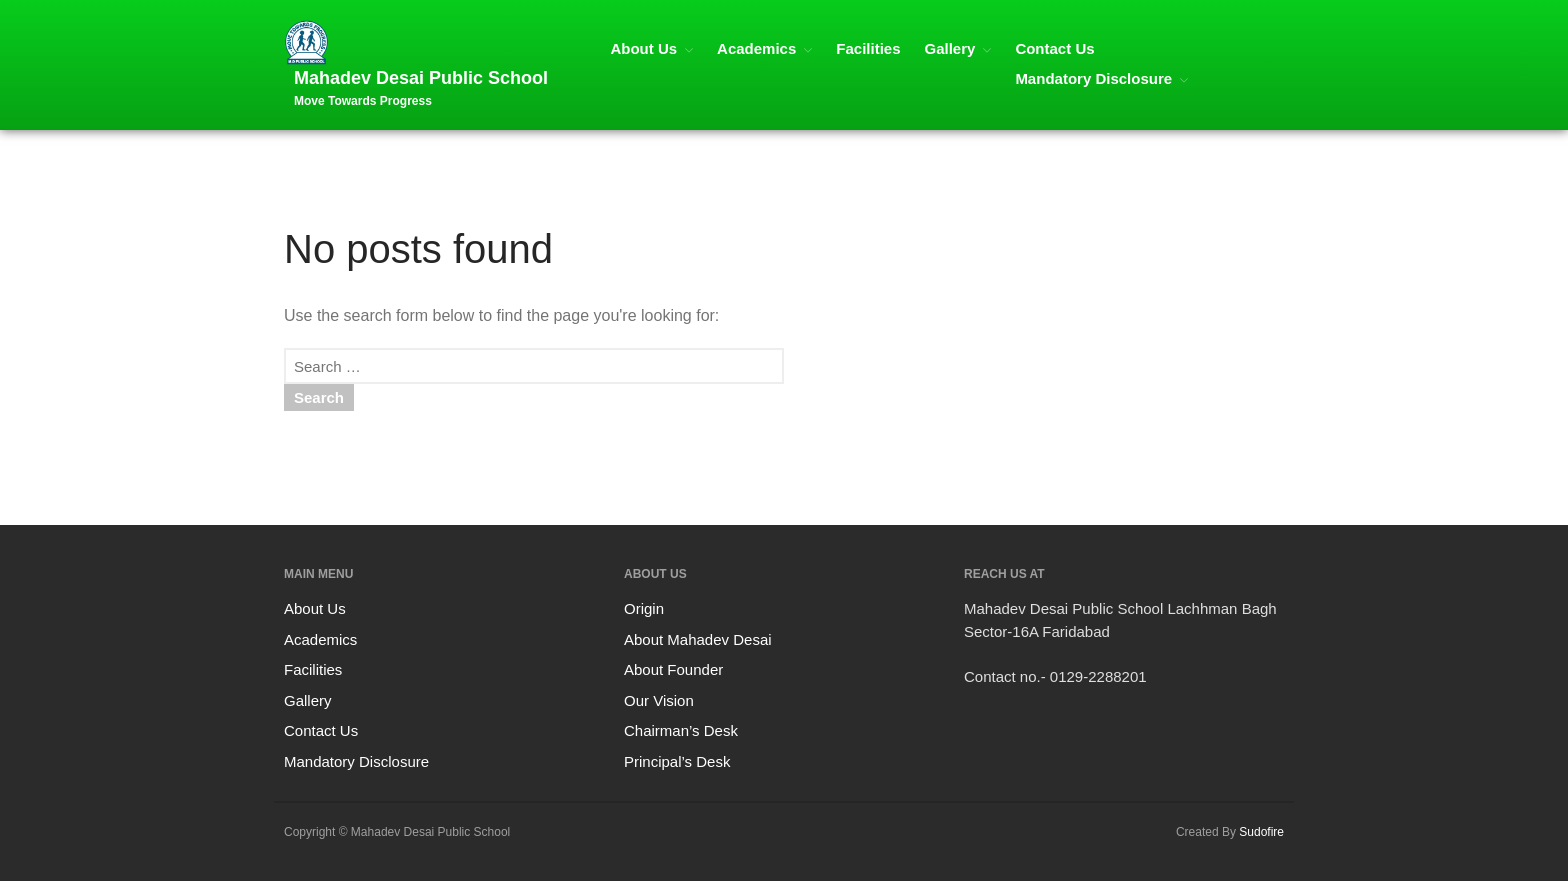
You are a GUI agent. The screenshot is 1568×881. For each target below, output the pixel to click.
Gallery (950, 48)
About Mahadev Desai (698, 639)
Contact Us (1054, 48)
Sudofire (1261, 832)
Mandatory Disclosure (1093, 78)
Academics (756, 48)
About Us (643, 48)
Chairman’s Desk (681, 730)
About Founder (673, 669)
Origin (644, 608)
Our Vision (659, 700)
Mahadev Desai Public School (421, 78)
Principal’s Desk (677, 761)
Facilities (868, 48)
